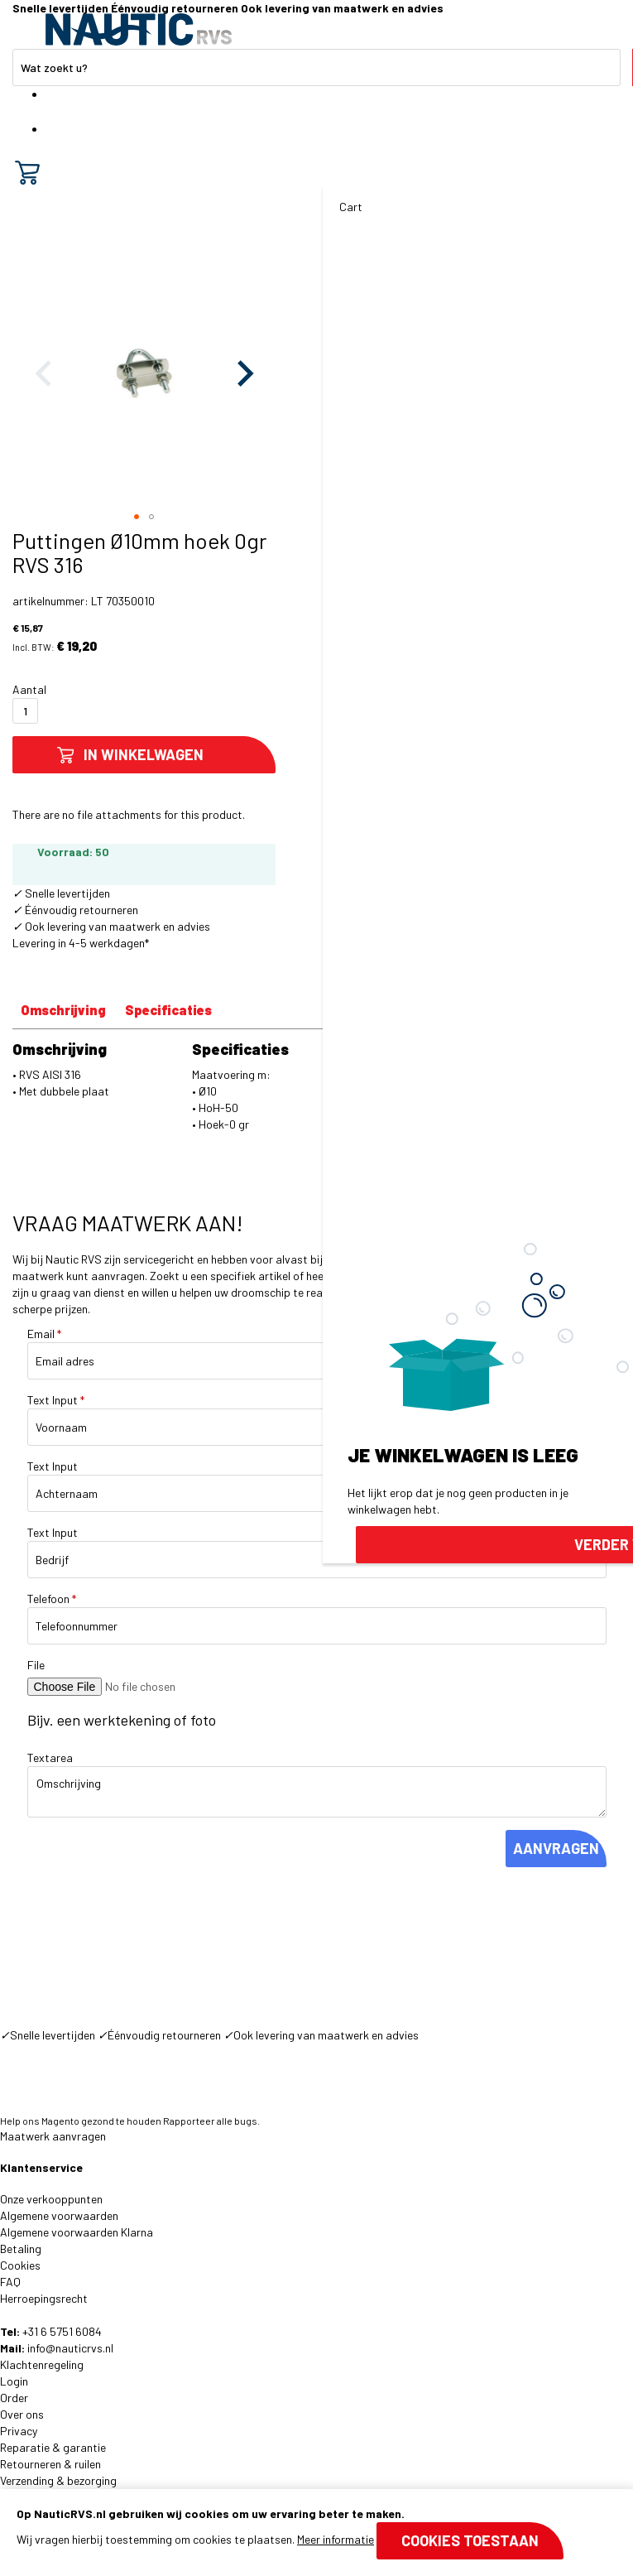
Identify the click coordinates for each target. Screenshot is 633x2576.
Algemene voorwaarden (59, 2215)
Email (44, 1334)
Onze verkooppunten (51, 2199)
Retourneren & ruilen (50, 2464)
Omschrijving (63, 1010)
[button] (242, 372)
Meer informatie (335, 2539)
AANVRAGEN (556, 1848)
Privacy (18, 2431)
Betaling (20, 2248)
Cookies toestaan (470, 2540)
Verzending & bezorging (58, 2480)
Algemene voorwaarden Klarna (76, 2232)
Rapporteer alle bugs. (211, 2120)
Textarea (50, 1757)
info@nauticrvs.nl (70, 2348)
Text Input (55, 1400)
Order (14, 2398)
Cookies (20, 2265)
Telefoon (51, 1598)
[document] (316, 2532)
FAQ (10, 2282)
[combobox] (316, 67)
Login (14, 2381)
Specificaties (168, 1010)
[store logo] (139, 29)
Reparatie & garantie (53, 2447)
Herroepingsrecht (44, 2298)
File (36, 1665)
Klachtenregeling (42, 2364)
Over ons (22, 2414)
